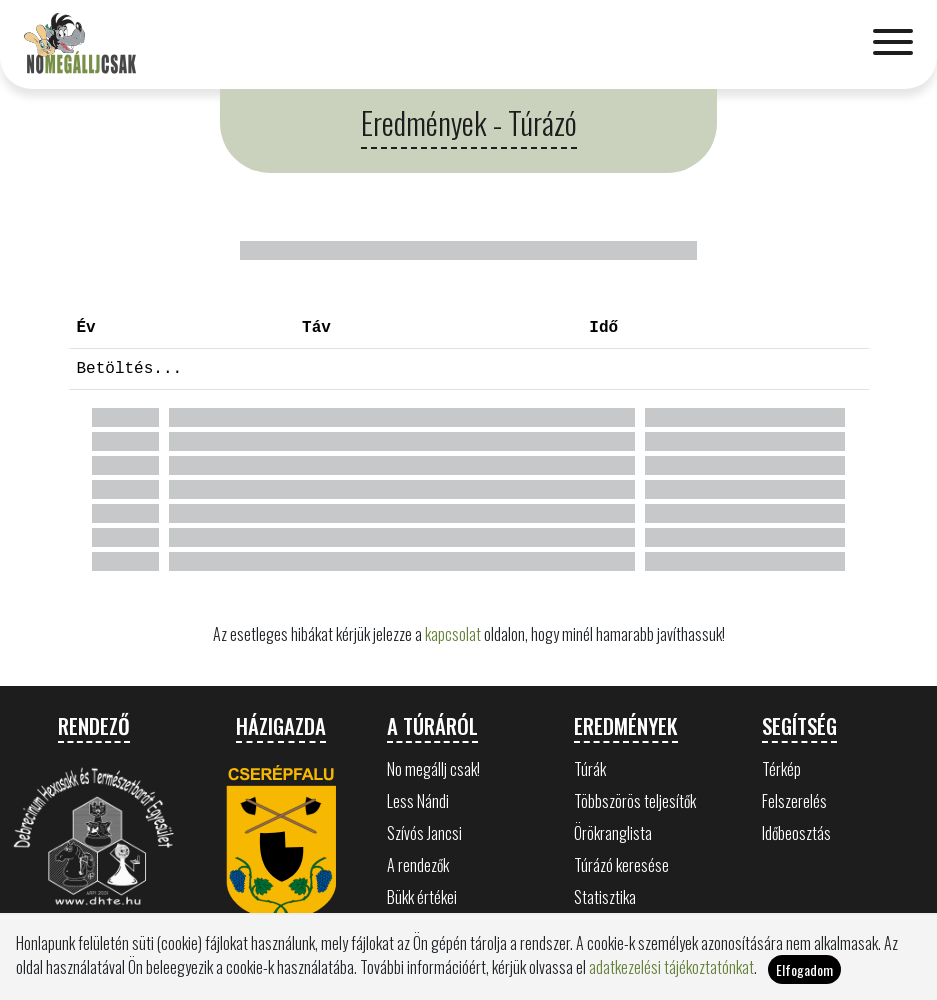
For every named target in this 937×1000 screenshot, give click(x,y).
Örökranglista (613, 833)
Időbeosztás (796, 833)
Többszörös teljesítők (635, 801)
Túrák (590, 769)
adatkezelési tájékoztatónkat (671, 980)
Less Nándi (418, 801)
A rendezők (418, 865)
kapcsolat (453, 634)
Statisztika (605, 897)
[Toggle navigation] (893, 44)
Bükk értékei (422, 897)
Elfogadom (804, 982)
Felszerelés (794, 801)
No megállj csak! (433, 769)
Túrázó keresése (621, 865)
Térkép (781, 769)
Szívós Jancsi (424, 833)
